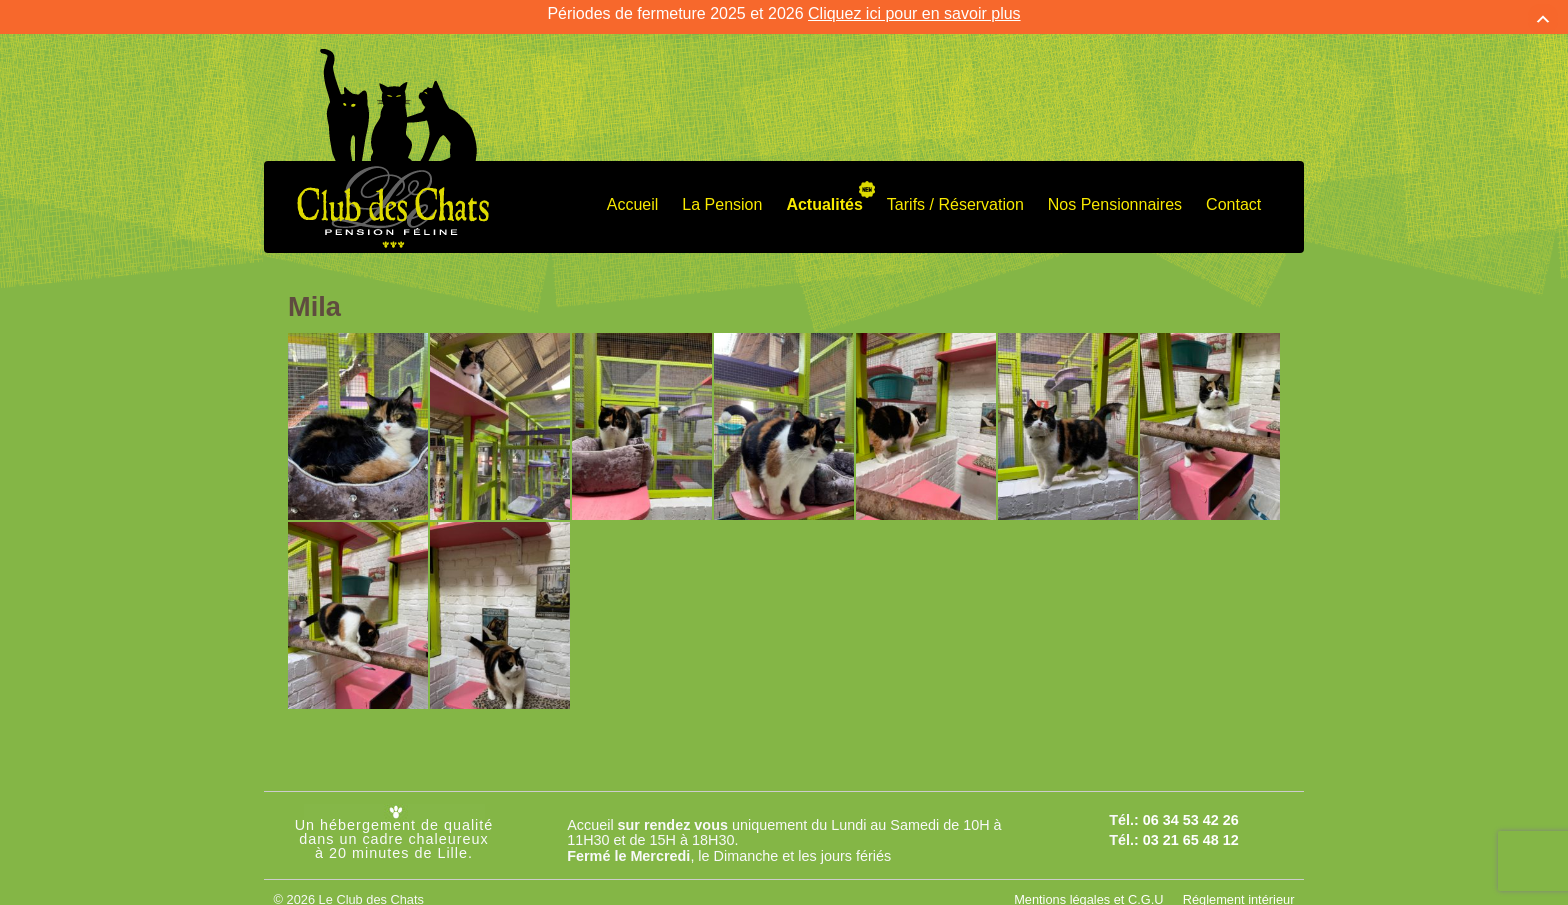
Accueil (633, 193)
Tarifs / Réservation (955, 193)
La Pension (722, 193)
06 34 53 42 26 (1191, 809)
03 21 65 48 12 (1191, 830)
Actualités (824, 193)
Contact (1233, 193)
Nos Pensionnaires (1115, 193)
